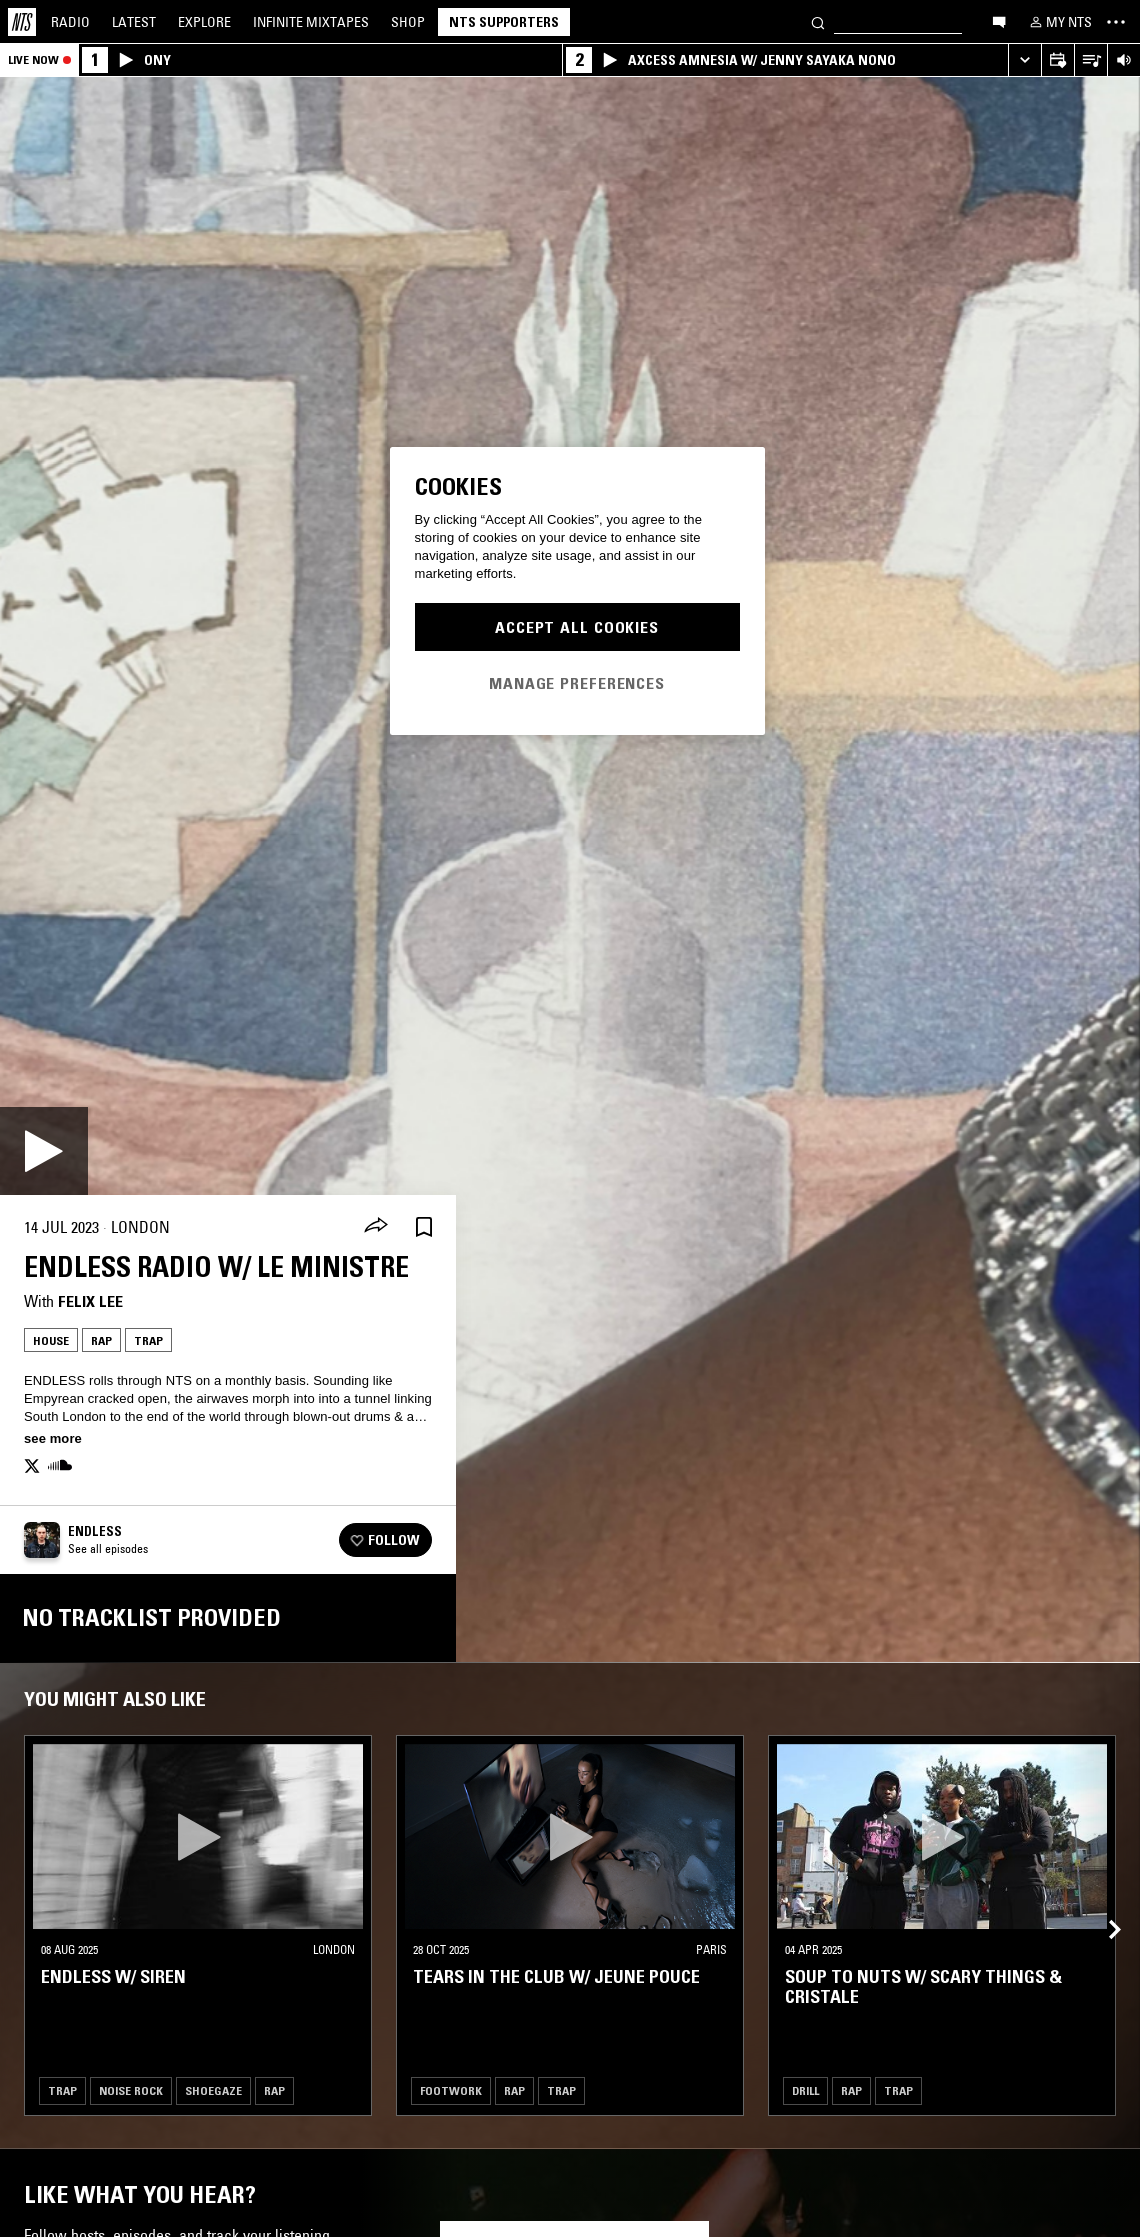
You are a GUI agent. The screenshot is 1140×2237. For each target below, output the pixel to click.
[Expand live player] (1024, 60)
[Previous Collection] (1102, 1906)
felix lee (90, 1301)
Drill (805, 2090)
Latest (134, 22)
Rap (101, 1340)
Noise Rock (131, 2090)
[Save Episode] (424, 1227)
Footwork (451, 2090)
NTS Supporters (504, 22)
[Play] (44, 1151)
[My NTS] (1059, 22)
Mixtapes (311, 22)
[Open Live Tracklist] (1090, 60)
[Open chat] (999, 21)
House (51, 1340)
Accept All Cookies (577, 627)
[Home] (22, 22)
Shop (408, 22)
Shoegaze (213, 2090)
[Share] (376, 1227)
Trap (148, 1340)
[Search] (818, 21)
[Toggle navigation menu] (1116, 22)
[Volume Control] (1123, 60)
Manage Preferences (577, 683)
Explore (204, 22)
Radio (70, 22)
